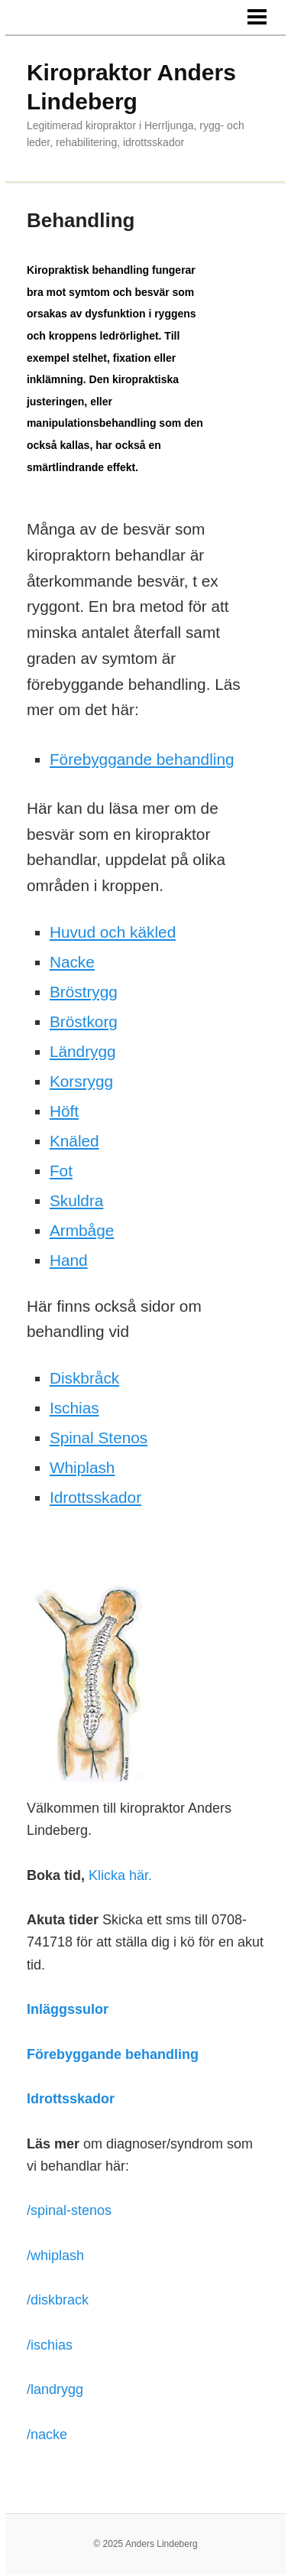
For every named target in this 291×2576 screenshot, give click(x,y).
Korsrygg (81, 1081)
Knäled (74, 1141)
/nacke (47, 2434)
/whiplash (55, 2255)
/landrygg (55, 2389)
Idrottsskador (95, 1497)
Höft (64, 1111)
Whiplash (82, 1467)
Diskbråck (84, 1378)
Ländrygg (83, 1051)
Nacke (72, 962)
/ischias (50, 2345)
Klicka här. (120, 1875)
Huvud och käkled (113, 932)
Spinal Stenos (98, 1437)
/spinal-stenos (69, 2210)
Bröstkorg (84, 1021)
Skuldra (77, 1200)
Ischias (74, 1407)
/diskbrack (58, 2300)
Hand (69, 1260)
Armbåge (82, 1230)
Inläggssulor (67, 2009)
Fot (61, 1170)
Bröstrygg (84, 991)
